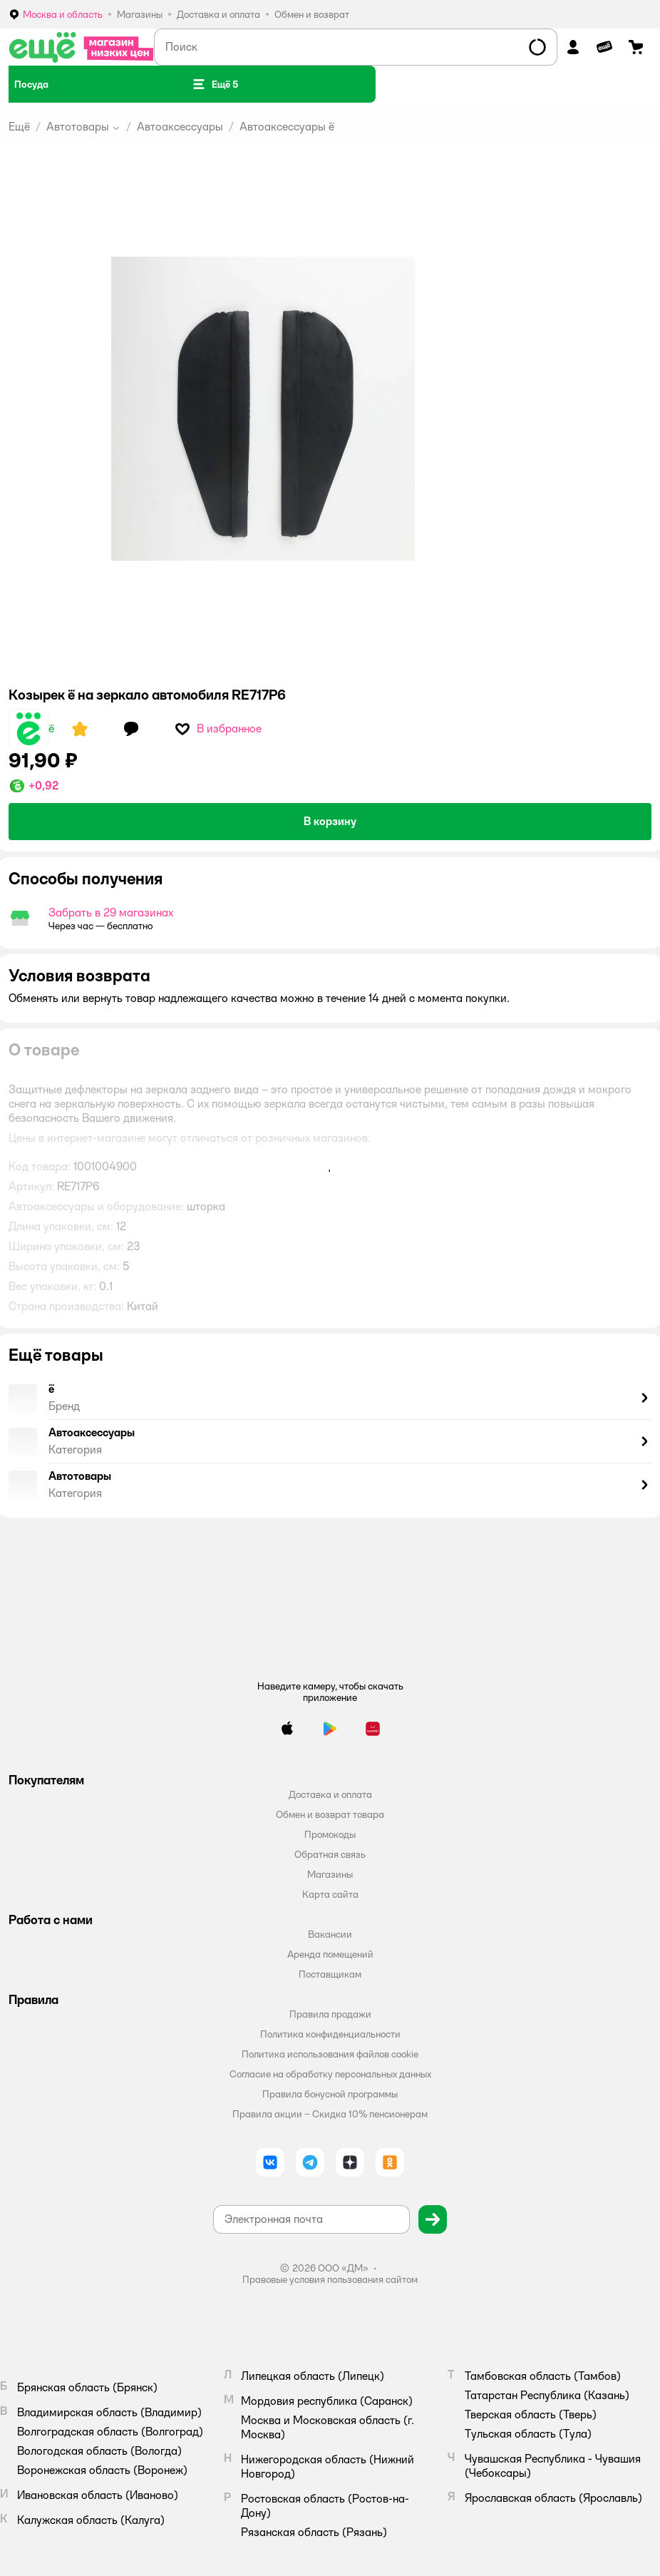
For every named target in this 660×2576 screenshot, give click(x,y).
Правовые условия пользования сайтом (330, 2279)
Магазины (330, 1874)
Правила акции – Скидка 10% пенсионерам (330, 2114)
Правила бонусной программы (330, 2094)
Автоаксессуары (180, 126)
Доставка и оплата (330, 1794)
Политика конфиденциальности (330, 2034)
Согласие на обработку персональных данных (330, 2074)
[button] (215, 84)
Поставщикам (330, 1974)
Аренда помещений (330, 1954)
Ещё (19, 126)
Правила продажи (330, 2014)
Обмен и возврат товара (330, 1814)
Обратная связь (330, 1854)
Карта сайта (330, 1894)
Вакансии (330, 1934)
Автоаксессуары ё (286, 126)
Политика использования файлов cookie (330, 2054)
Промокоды (330, 1834)
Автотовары (77, 126)
